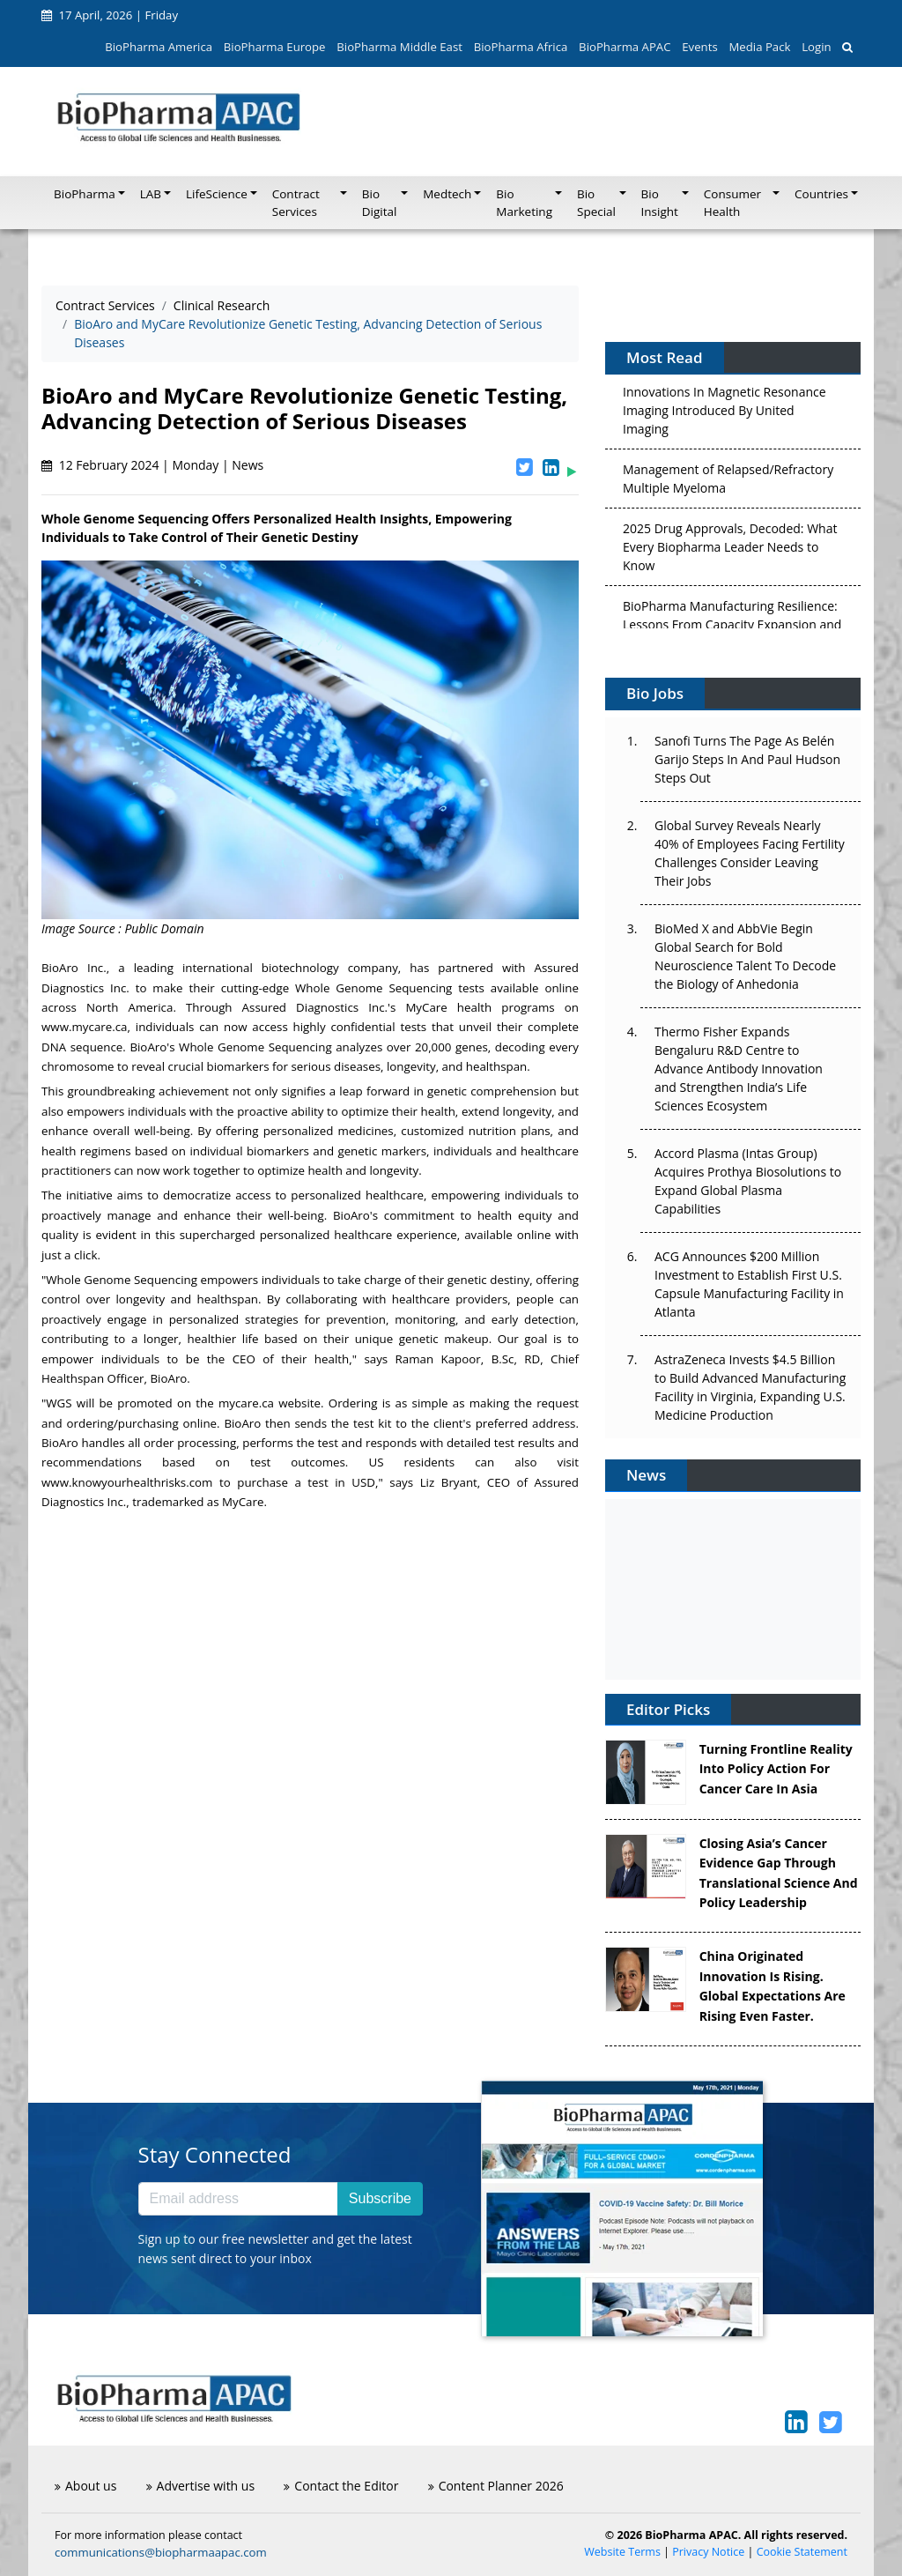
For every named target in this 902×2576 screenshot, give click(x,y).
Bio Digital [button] (379, 202)
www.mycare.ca (84, 1027)
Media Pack (759, 47)
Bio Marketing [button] (524, 202)
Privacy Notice (708, 2551)
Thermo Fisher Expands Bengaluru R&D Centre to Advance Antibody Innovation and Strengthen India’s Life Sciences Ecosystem (738, 1068)
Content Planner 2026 (496, 2485)
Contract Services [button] (296, 202)
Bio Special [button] (596, 202)
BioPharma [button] (84, 194)
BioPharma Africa (521, 47)
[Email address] (238, 2199)
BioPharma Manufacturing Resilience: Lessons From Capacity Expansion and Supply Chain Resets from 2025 (732, 628)
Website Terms (622, 2551)
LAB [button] (150, 194)
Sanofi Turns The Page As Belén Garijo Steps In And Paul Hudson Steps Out (747, 759)
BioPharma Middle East (399, 47)
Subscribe (380, 2198)
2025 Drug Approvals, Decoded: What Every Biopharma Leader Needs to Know (730, 550)
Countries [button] (821, 194)
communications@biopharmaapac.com (161, 2552)
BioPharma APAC (624, 47)
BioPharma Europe (275, 47)
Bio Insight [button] (659, 202)
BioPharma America (158, 47)
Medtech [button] (447, 194)
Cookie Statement (802, 2551)
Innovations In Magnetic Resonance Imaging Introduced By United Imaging (724, 414)
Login (816, 47)
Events (699, 47)
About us (85, 2485)
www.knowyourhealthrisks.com (126, 1482)
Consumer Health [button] (732, 202)
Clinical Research (222, 305)
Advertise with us (200, 2485)
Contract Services (105, 305)
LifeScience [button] (217, 194)
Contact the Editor (341, 2485)
